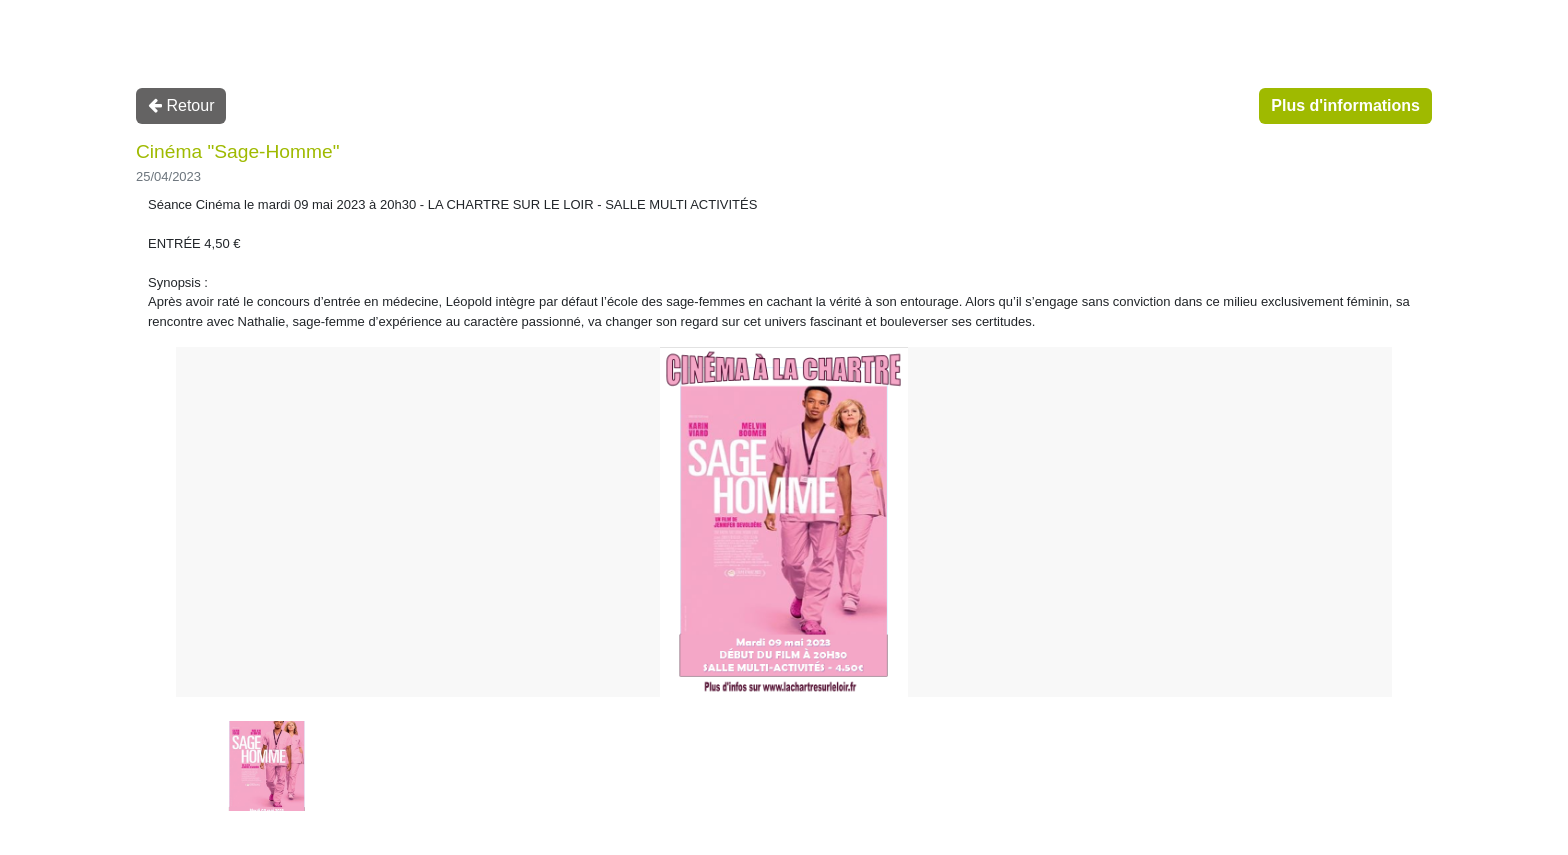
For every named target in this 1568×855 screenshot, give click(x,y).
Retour (181, 105)
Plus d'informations (1345, 105)
